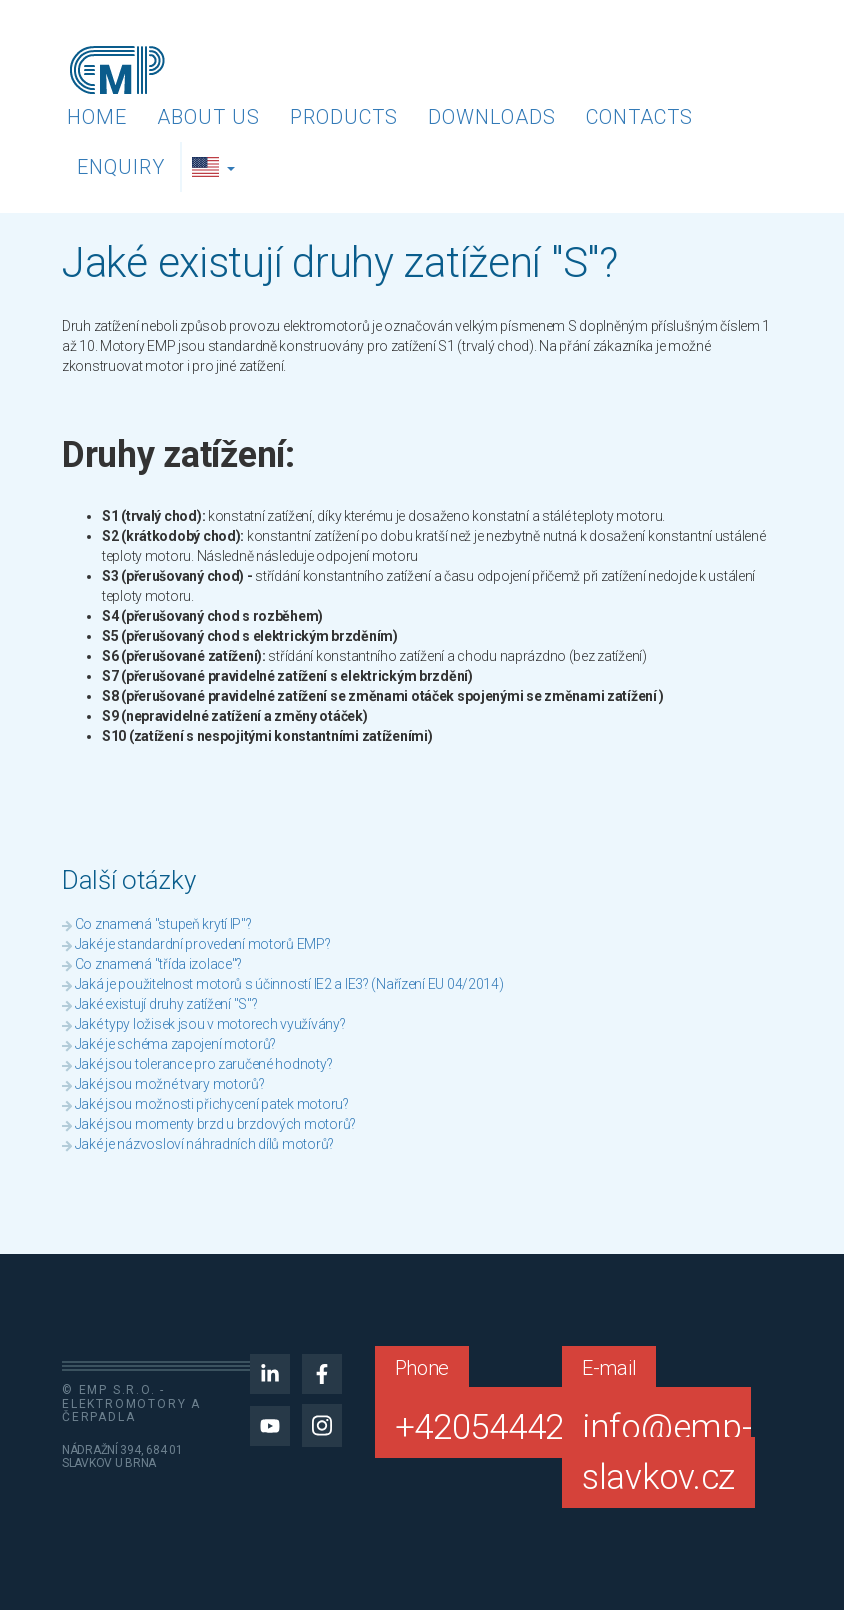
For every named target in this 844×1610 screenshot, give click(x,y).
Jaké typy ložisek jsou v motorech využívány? (210, 1024)
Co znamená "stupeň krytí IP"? (163, 924)
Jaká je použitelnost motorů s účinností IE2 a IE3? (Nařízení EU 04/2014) (289, 984)
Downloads (492, 117)
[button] (216, 167)
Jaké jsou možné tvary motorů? (170, 1084)
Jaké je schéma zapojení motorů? (175, 1044)
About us (208, 117)
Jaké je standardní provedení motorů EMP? (203, 944)
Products (344, 117)
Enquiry (121, 167)
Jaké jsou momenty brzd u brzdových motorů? (215, 1124)
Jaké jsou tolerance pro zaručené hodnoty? (204, 1064)
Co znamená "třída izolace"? (158, 964)
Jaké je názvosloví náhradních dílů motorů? (204, 1144)
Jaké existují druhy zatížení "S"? (166, 1004)
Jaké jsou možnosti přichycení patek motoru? (212, 1104)
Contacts (639, 117)
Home (97, 117)
